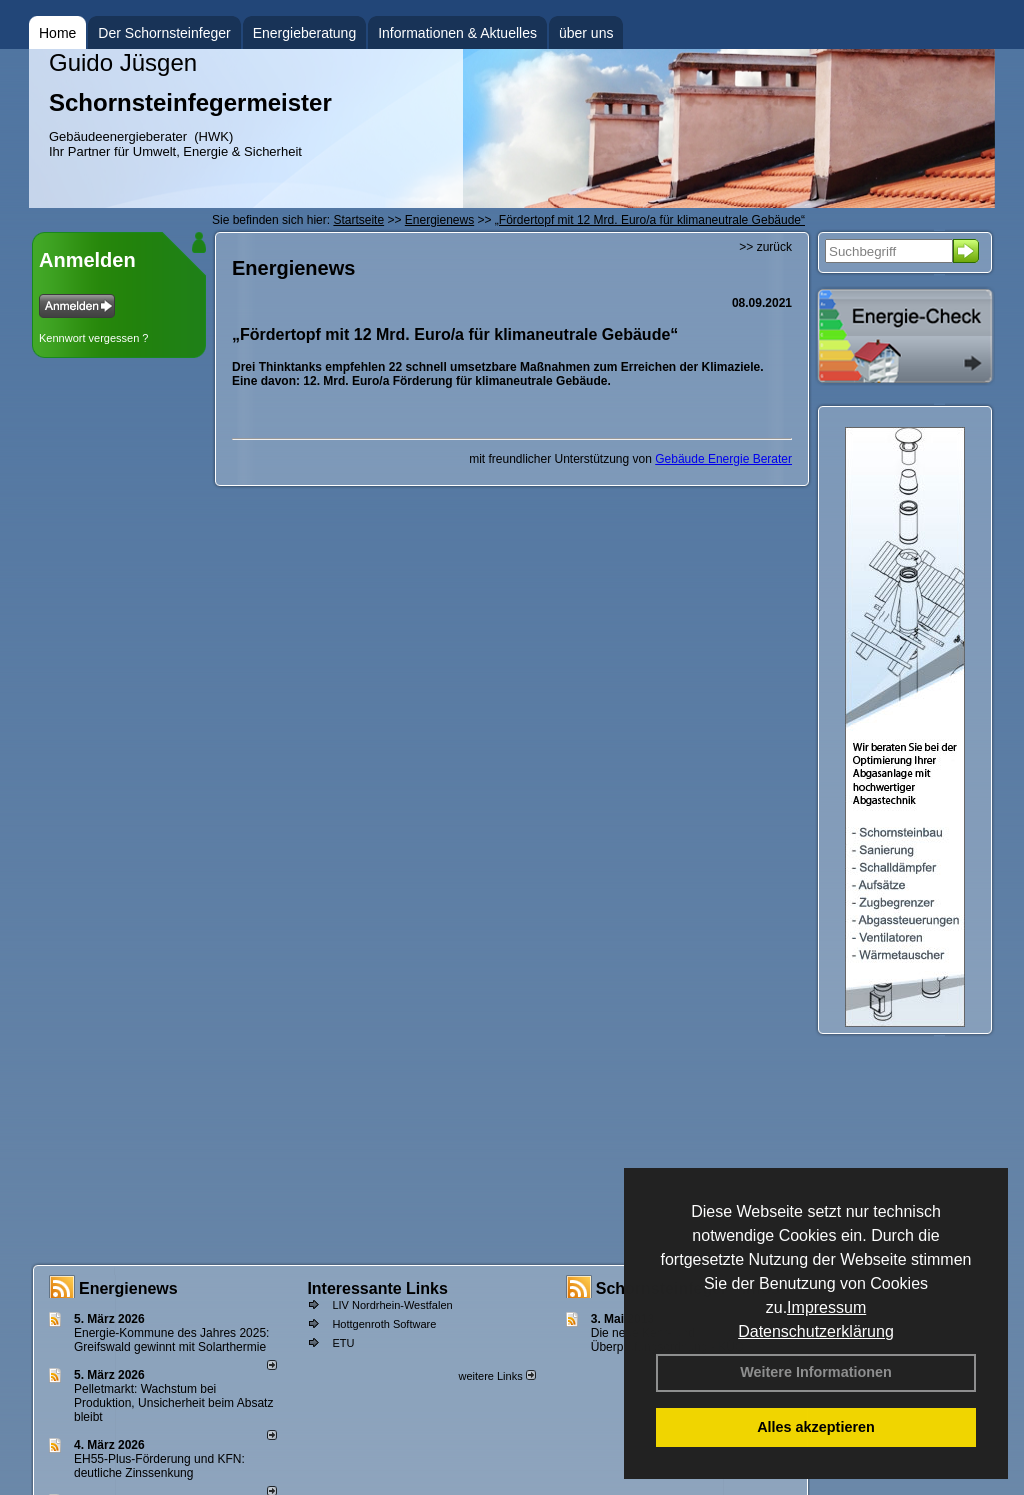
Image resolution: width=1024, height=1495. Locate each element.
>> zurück (765, 247)
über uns (586, 33)
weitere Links (496, 1376)
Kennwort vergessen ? (93, 338)
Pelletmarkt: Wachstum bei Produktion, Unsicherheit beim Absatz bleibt (173, 1403)
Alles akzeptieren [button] (816, 1427)
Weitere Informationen (816, 1372)
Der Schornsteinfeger (164, 33)
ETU (343, 1343)
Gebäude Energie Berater (723, 459)
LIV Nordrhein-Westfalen (392, 1305)
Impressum (826, 1307)
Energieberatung (305, 33)
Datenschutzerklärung (816, 1331)
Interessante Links (377, 1288)
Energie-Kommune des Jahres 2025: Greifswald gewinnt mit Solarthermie (171, 1340)
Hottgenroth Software (384, 1324)
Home (57, 33)
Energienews (128, 1288)
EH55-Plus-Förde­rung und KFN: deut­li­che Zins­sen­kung (159, 1466)
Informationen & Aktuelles (457, 33)
